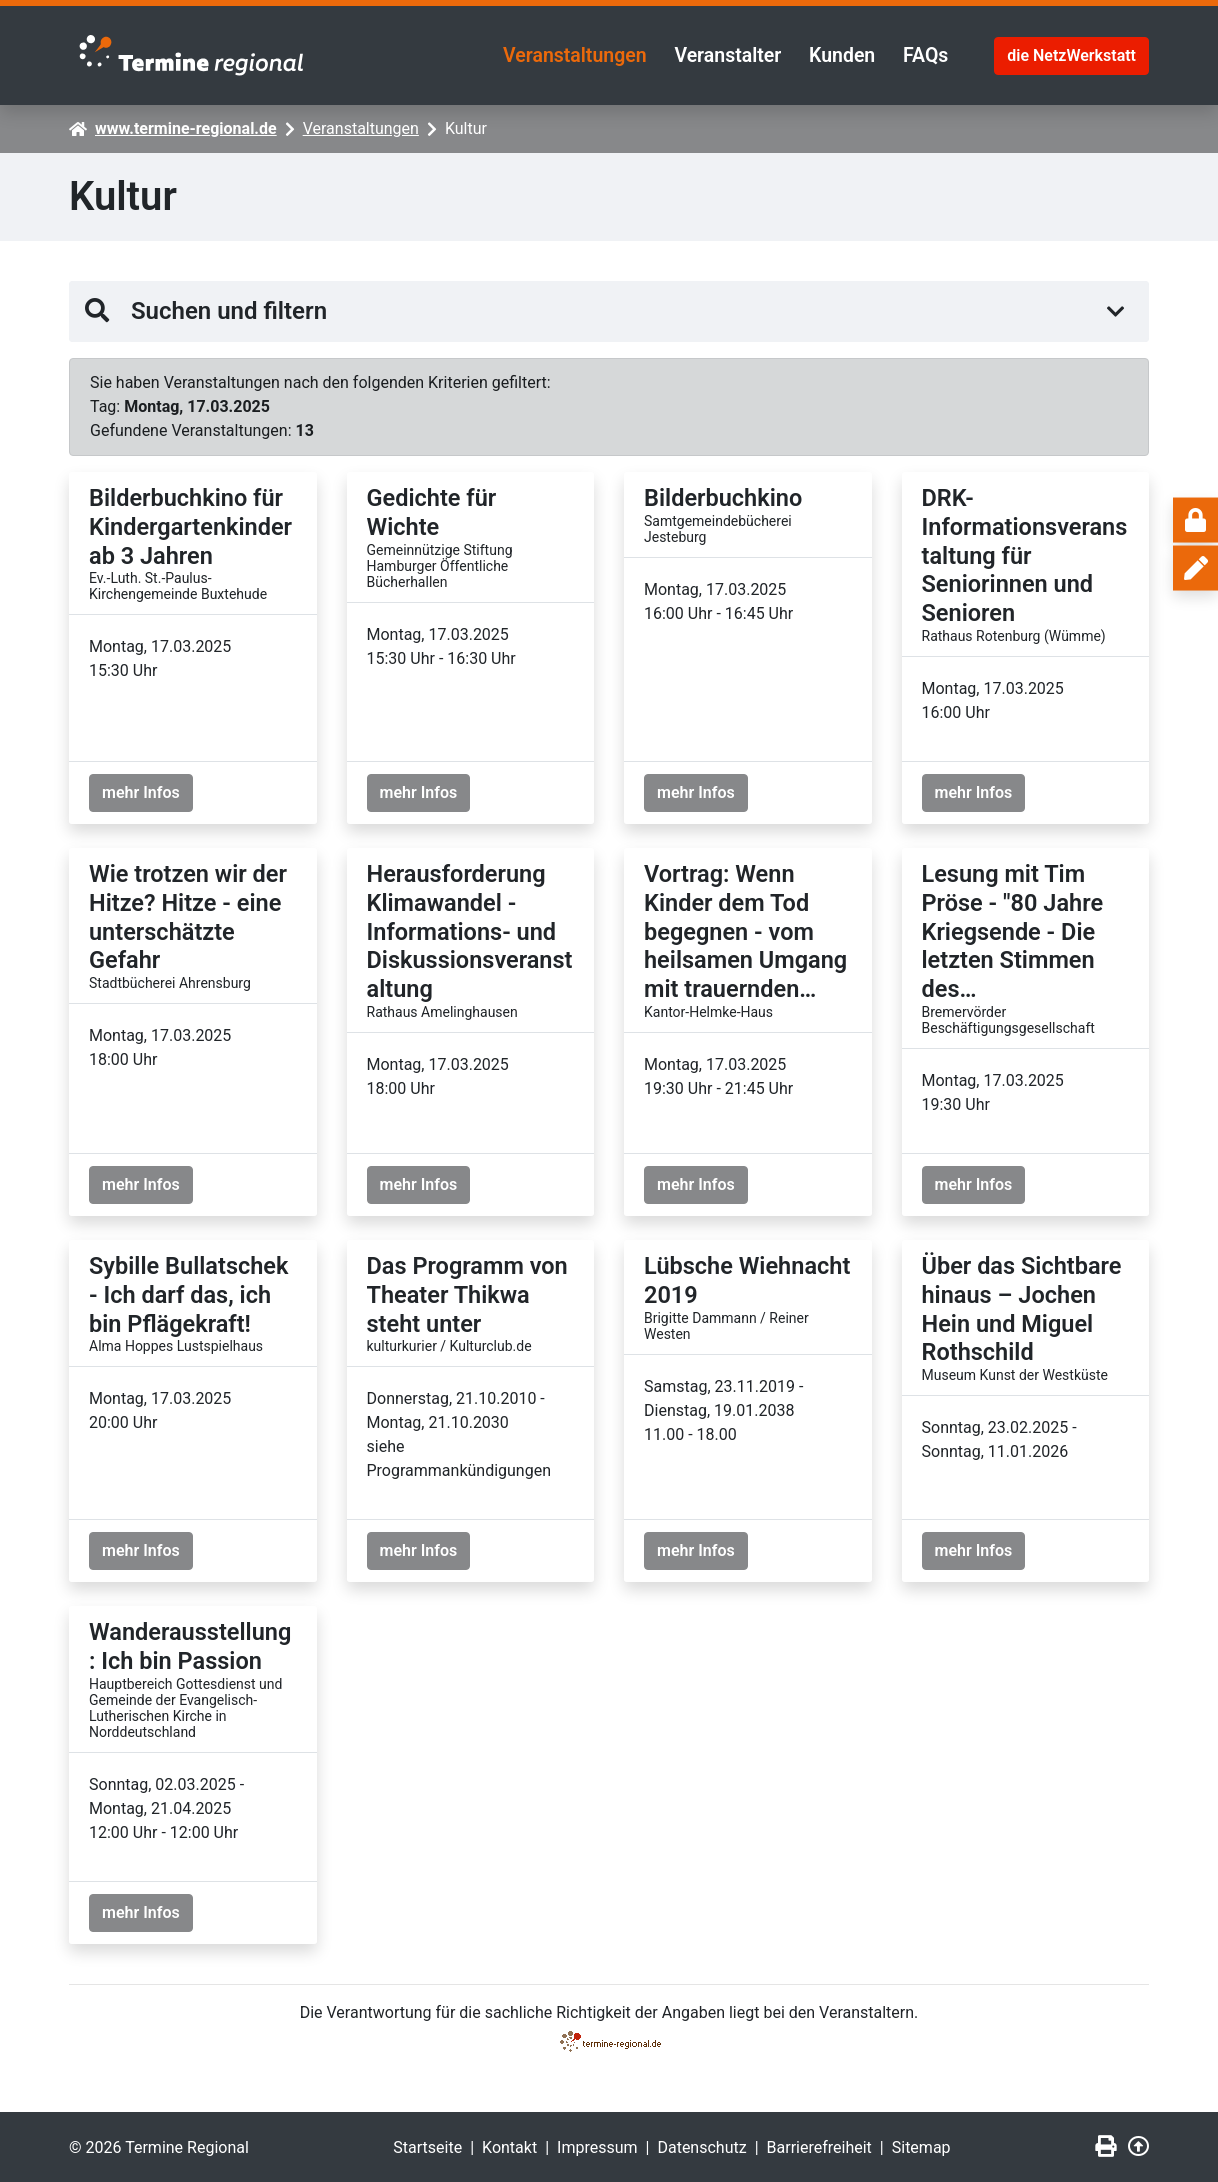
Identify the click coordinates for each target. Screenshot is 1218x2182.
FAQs (923, 54)
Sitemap (921, 2145)
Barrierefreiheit (819, 2145)
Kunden (834, 54)
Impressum (597, 2145)
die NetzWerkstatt (1071, 53)
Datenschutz (701, 2145)
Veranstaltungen (552, 54)
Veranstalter (713, 54)
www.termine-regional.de (186, 126)
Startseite (427, 2145)
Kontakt (509, 2145)
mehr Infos (141, 790)
